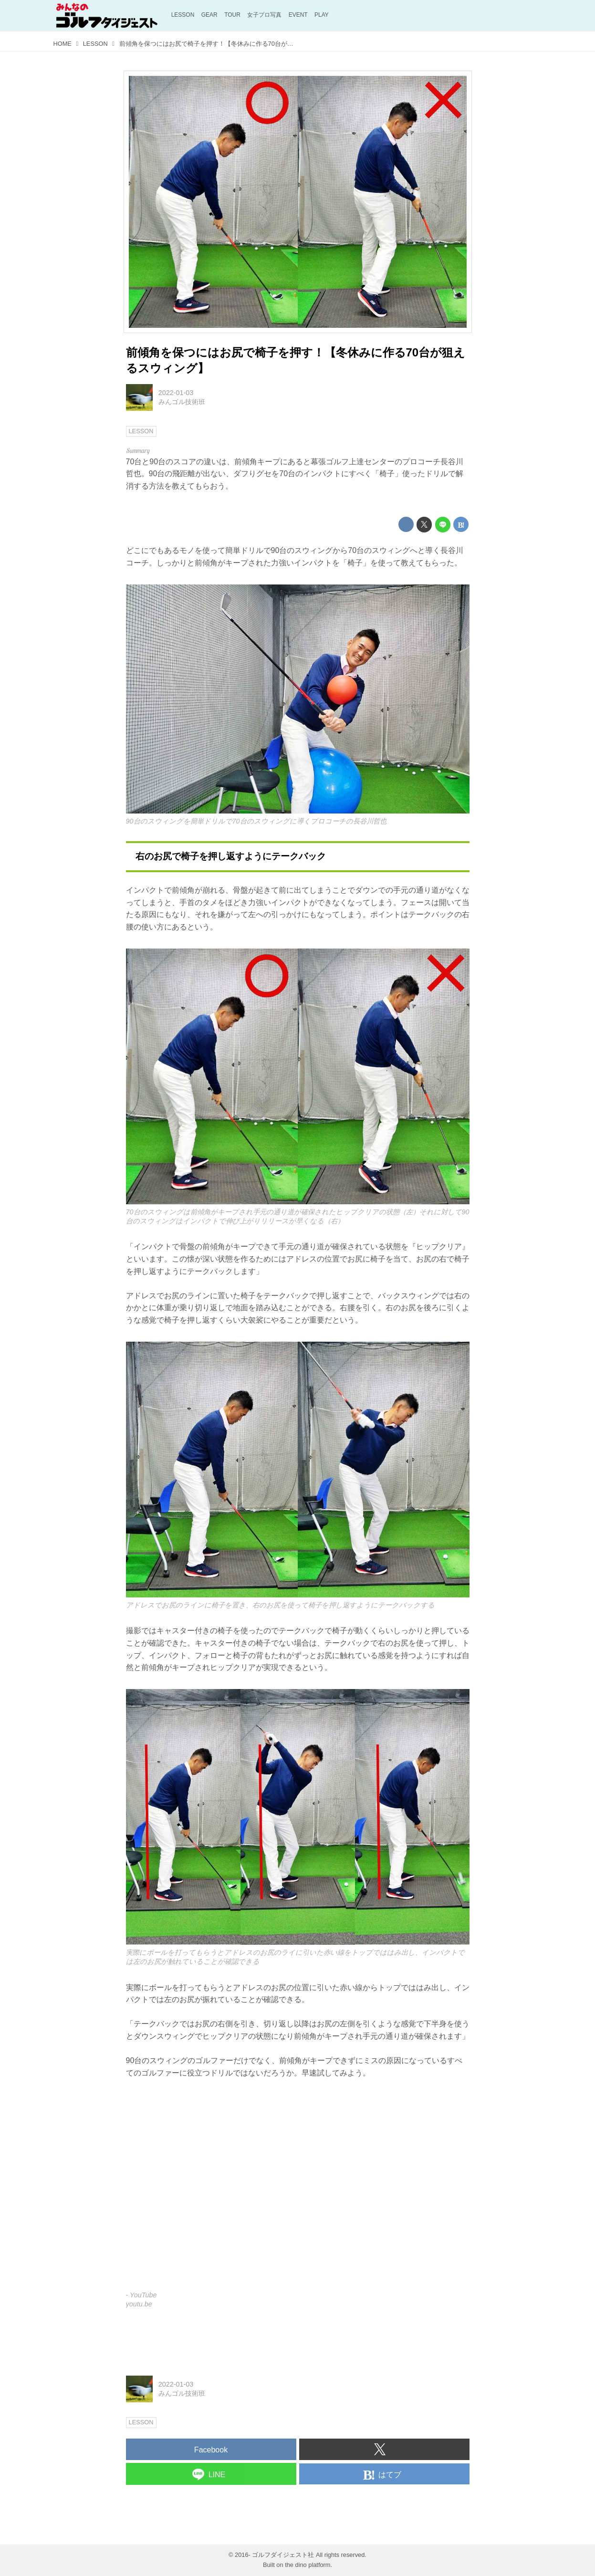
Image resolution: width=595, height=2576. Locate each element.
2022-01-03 (176, 392)
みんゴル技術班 (181, 402)
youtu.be (139, 2304)
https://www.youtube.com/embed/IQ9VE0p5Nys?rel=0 (298, 2190)
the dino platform (307, 2564)
